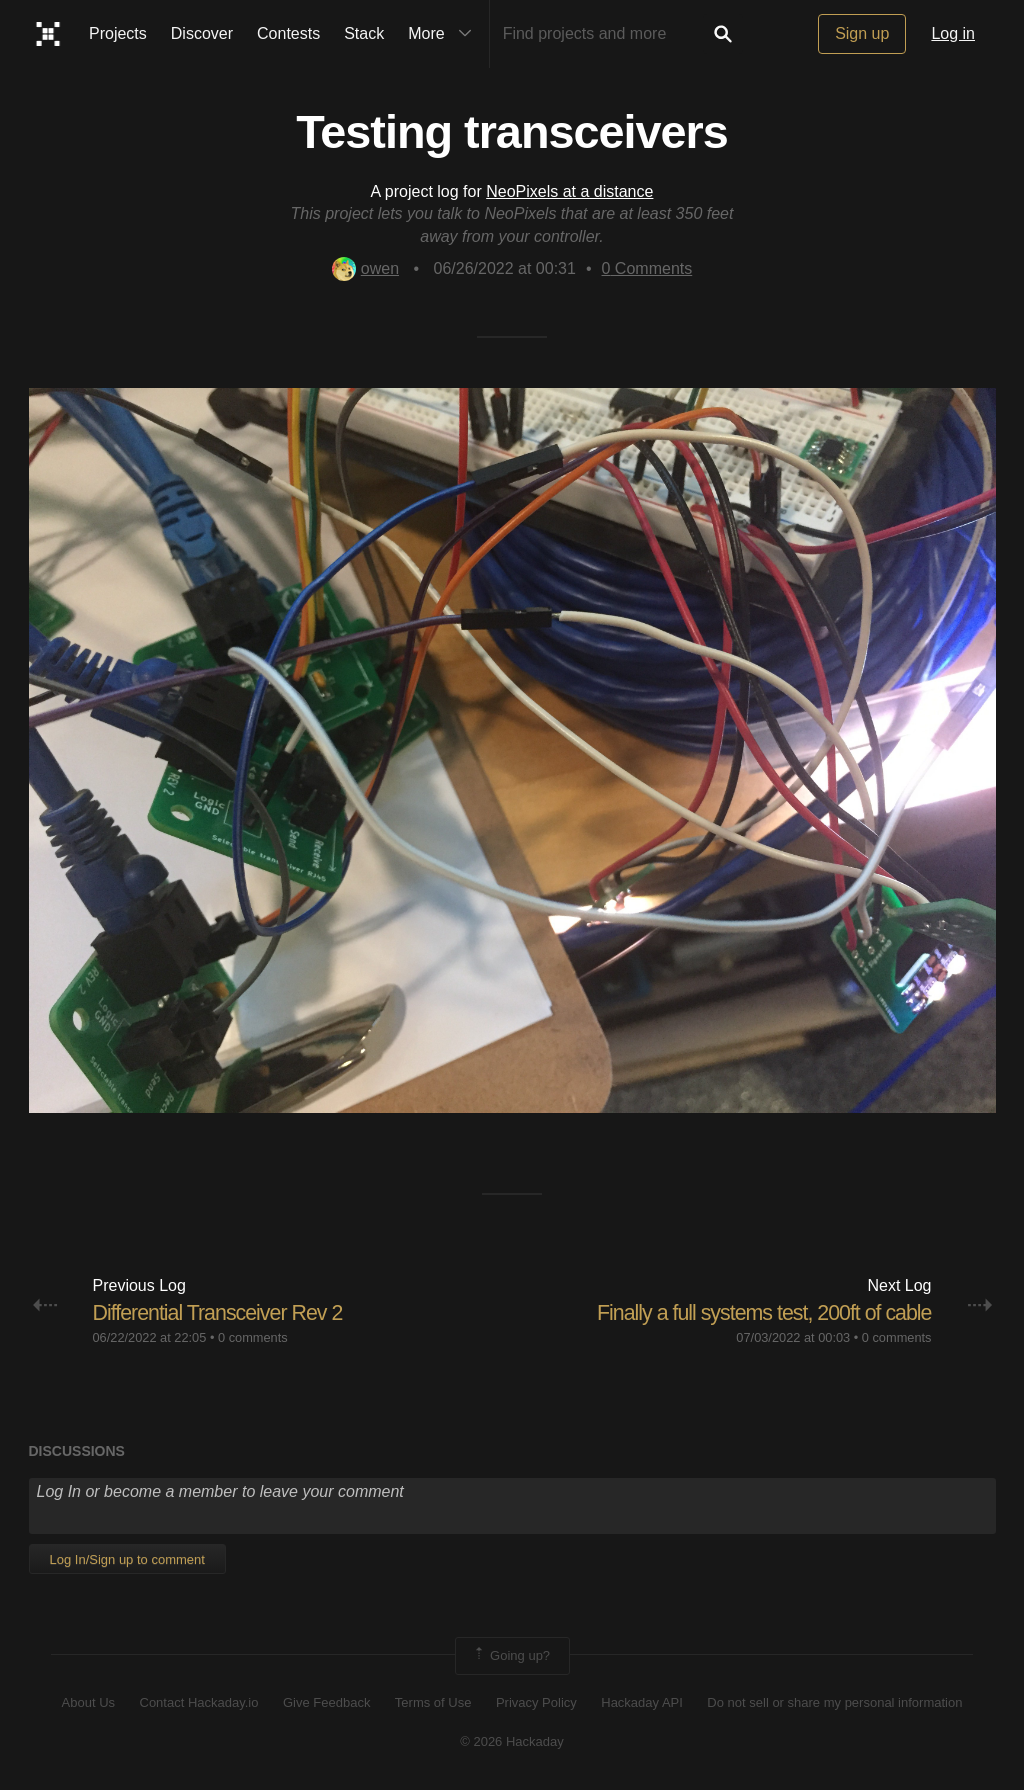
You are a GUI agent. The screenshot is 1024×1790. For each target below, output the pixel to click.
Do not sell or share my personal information (834, 1702)
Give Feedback (326, 1702)
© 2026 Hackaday (512, 1740)
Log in (953, 33)
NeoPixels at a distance (569, 191)
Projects (118, 33)
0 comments (253, 1336)
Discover (202, 33)
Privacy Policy (536, 1702)
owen (365, 268)
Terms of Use (433, 1702)
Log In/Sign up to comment (127, 1558)
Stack (364, 33)
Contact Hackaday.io (199, 1702)
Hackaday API (642, 1702)
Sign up (862, 33)
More (444, 34)
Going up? (511, 1656)
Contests (288, 33)
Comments (647, 268)
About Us (88, 1702)
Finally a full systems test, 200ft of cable (759, 1312)
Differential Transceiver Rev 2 (222, 1312)
